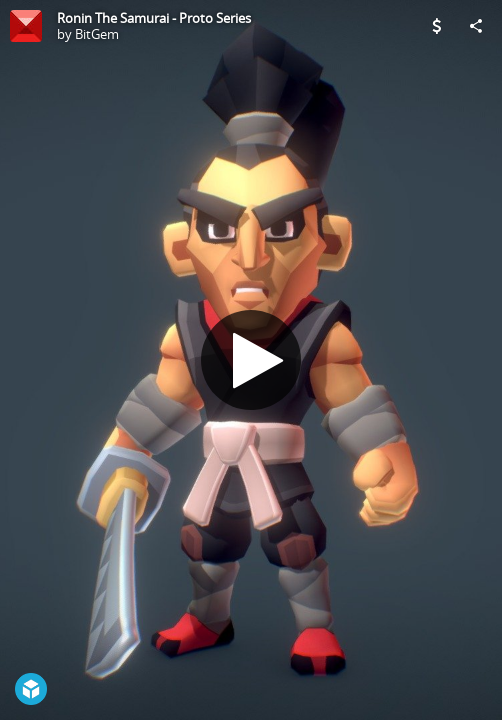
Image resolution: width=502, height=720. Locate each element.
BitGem (97, 34)
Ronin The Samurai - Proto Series (154, 18)
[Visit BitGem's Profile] (26, 26)
